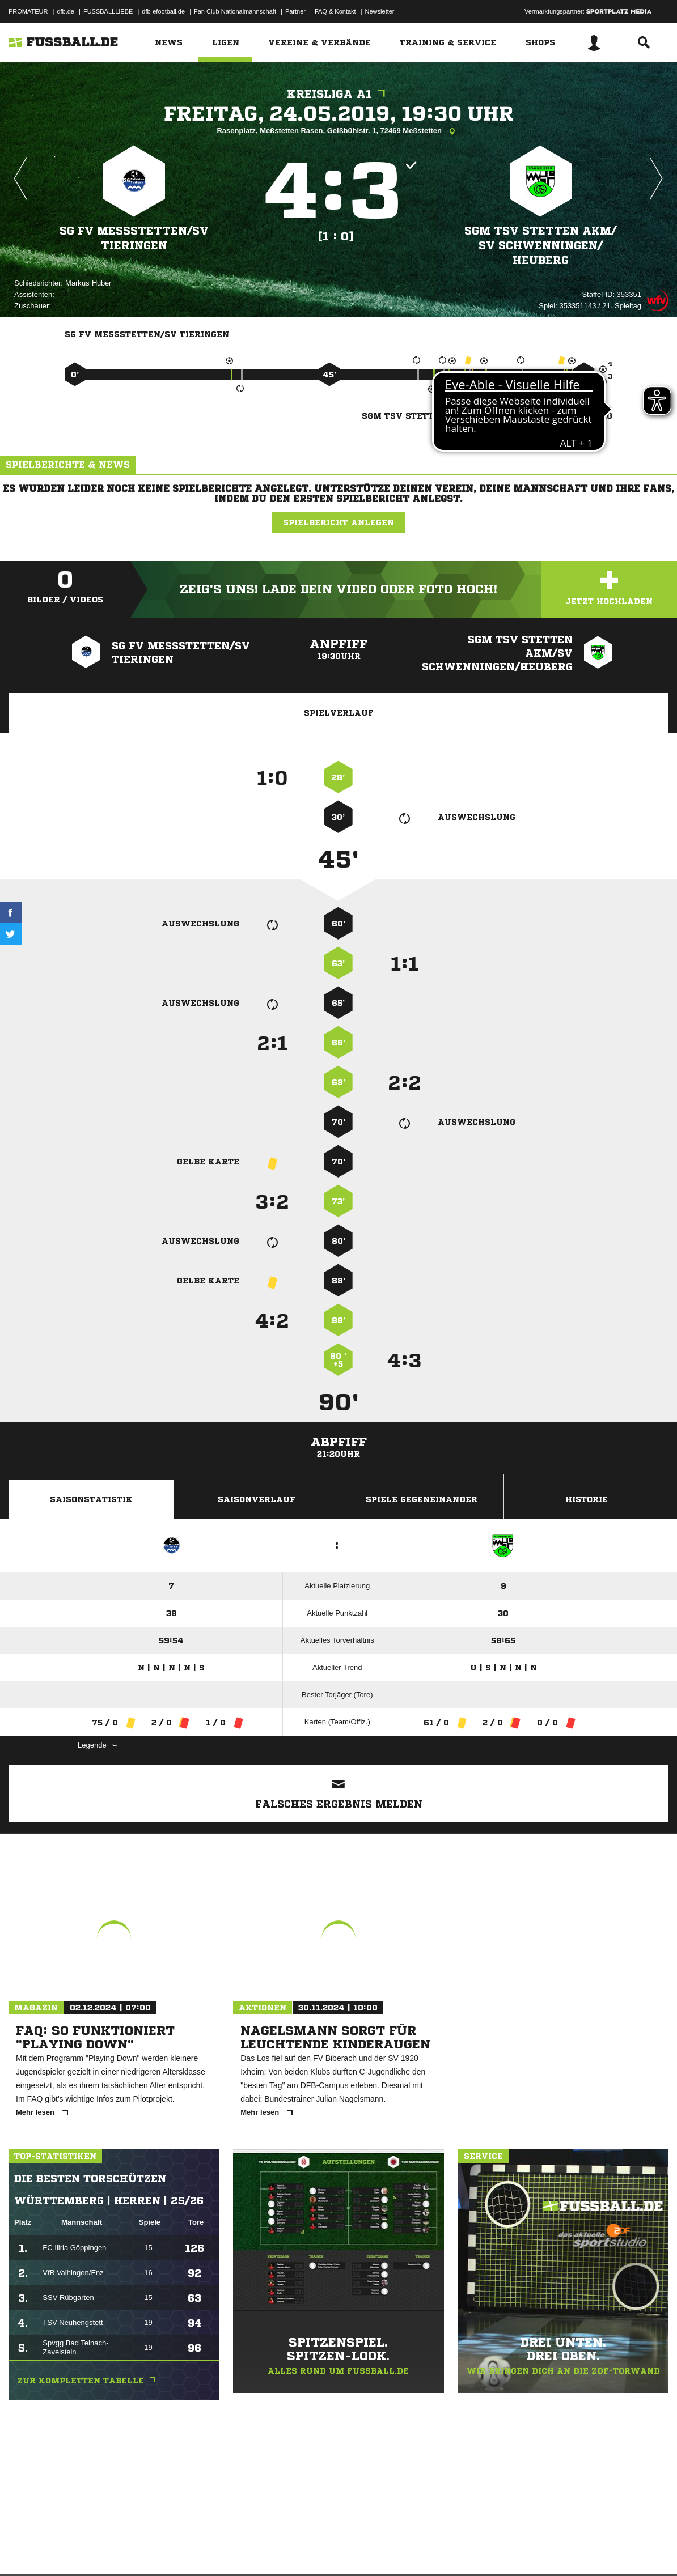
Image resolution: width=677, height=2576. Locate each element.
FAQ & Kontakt (335, 11)
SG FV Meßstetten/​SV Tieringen (134, 237)
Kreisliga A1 (339, 94)
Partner (295, 11)
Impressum (24, 2549)
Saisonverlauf (256, 1499)
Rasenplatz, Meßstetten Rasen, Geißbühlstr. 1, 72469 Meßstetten (338, 131)
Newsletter (380, 11)
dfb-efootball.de (163, 11)
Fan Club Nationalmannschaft (235, 11)
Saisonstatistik (91, 1499)
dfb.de (65, 11)
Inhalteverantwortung (271, 2549)
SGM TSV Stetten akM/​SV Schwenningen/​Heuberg (540, 245)
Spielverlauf (339, 713)
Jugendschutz (212, 2549)
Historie (586, 1499)
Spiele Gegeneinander (421, 1499)
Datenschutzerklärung (80, 2549)
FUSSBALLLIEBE (108, 11)
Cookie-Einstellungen (340, 2549)
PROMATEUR (28, 11)
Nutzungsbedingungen (151, 2549)
